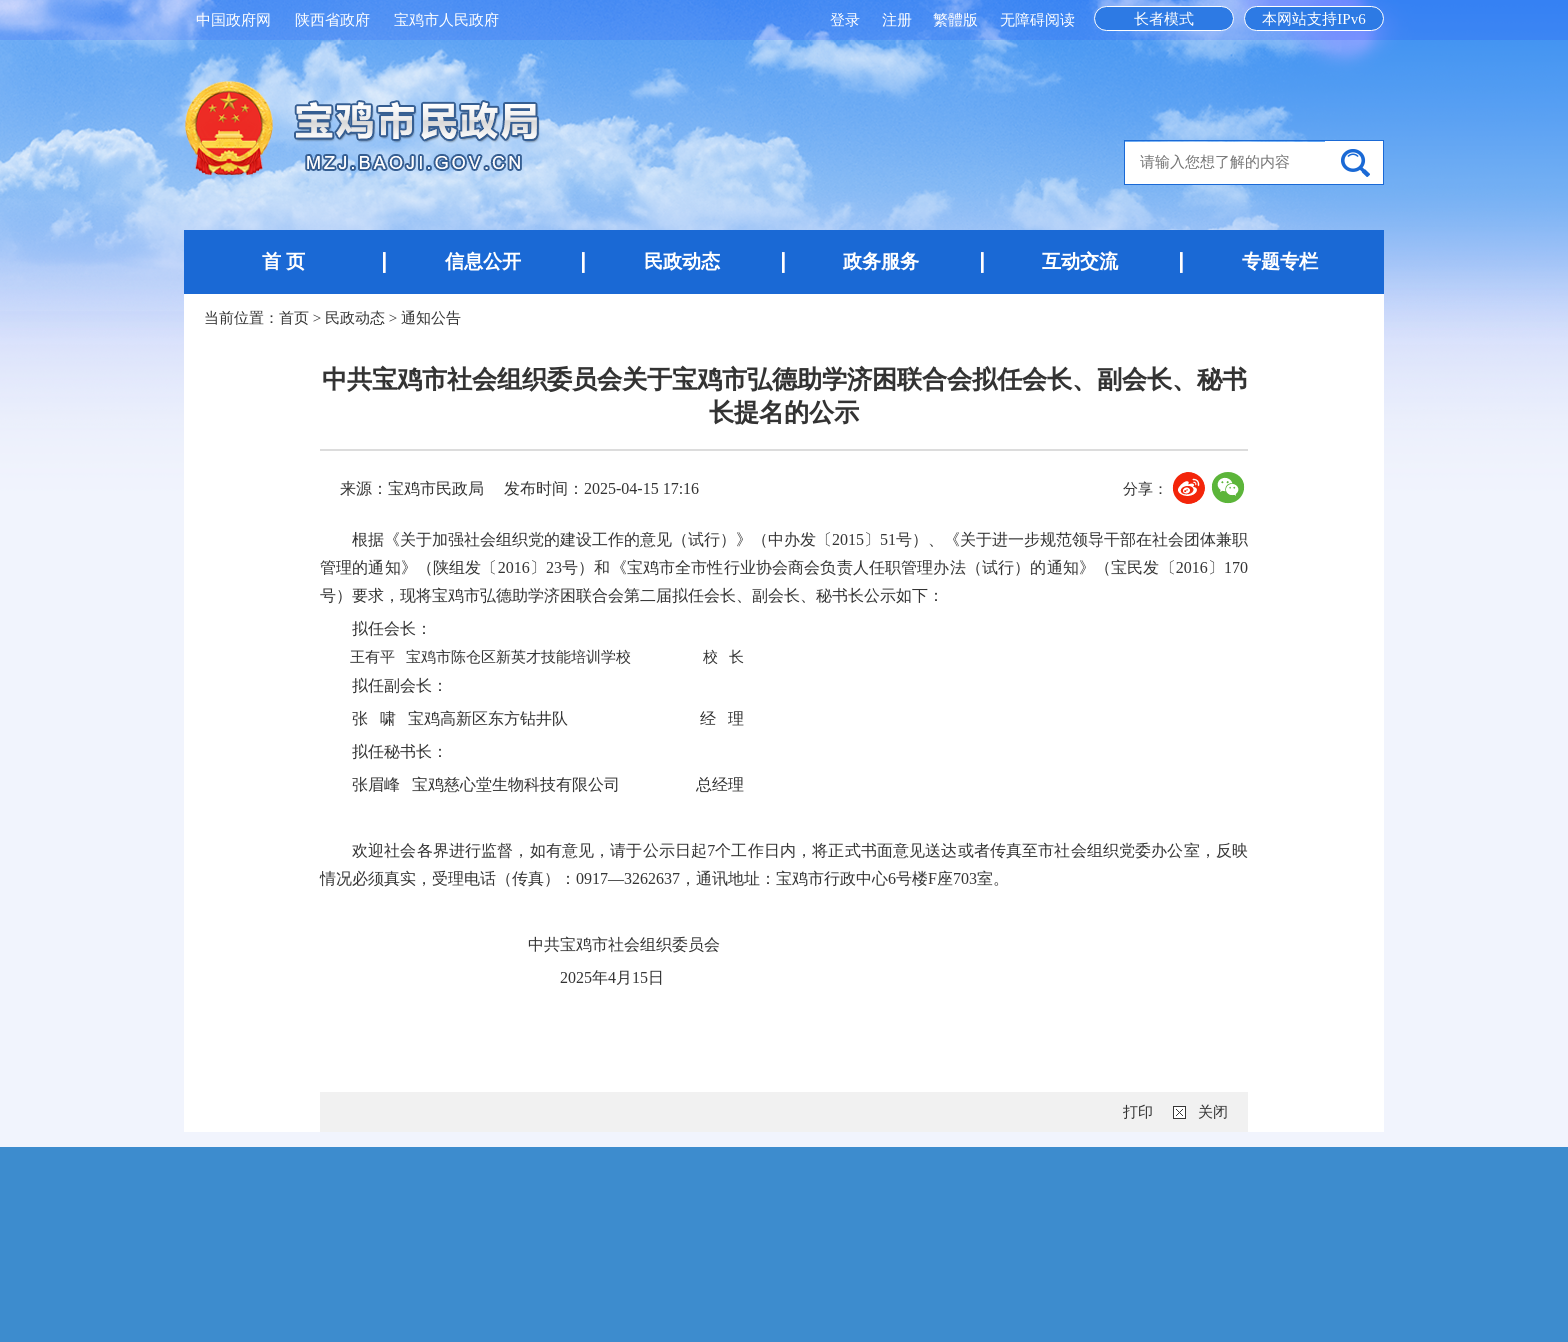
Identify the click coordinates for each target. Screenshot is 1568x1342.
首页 (294, 318)
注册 (899, 20)
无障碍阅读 (1037, 20)
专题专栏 (1280, 261)
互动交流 (1080, 261)
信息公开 (483, 261)
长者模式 (1164, 19)
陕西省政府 (332, 20)
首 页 (283, 261)
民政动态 (682, 261)
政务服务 (881, 261)
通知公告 (431, 318)
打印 (1138, 1112)
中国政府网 (233, 20)
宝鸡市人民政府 (446, 20)
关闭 (1213, 1112)
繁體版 (955, 20)
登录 (847, 20)
